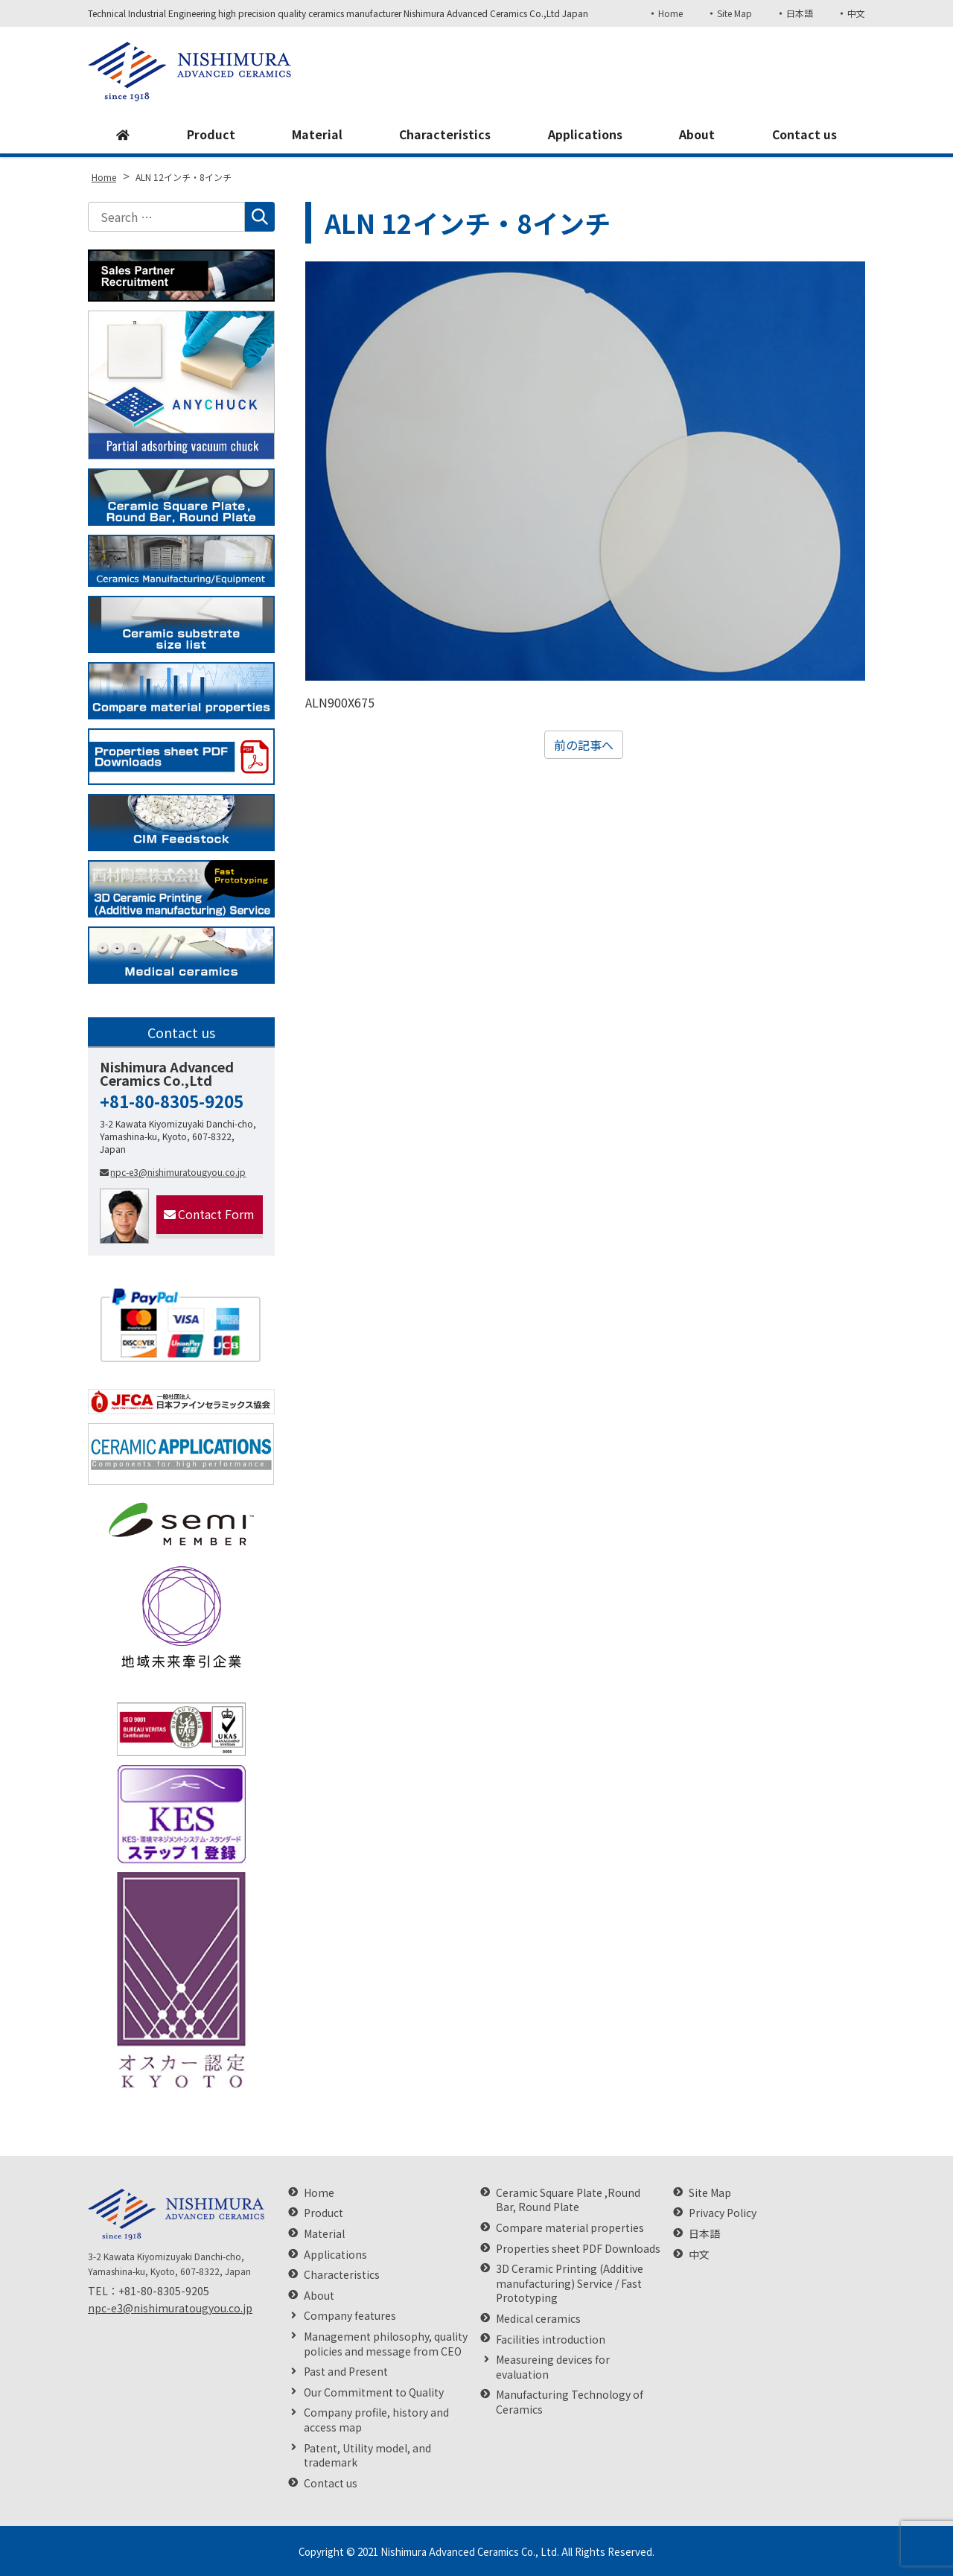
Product (210, 135)
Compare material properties (570, 2228)
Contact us (804, 135)
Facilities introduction (550, 2339)
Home (669, 13)
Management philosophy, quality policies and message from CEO (386, 2344)
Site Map (733, 13)
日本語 (799, 13)
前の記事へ (583, 745)
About (697, 135)
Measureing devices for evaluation (553, 2367)
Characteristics (444, 135)
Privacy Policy (722, 2213)
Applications (585, 135)
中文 (856, 13)
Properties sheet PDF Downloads (578, 2249)
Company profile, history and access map (376, 2420)
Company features (350, 2316)
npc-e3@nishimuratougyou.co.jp (173, 1171)
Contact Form (209, 1214)
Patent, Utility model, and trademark (367, 2455)
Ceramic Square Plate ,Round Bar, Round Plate (568, 2200)
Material (316, 135)
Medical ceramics (538, 2319)
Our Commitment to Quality (374, 2392)
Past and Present (346, 2371)
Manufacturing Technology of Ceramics (569, 2402)
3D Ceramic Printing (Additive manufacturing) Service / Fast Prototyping (569, 2283)
